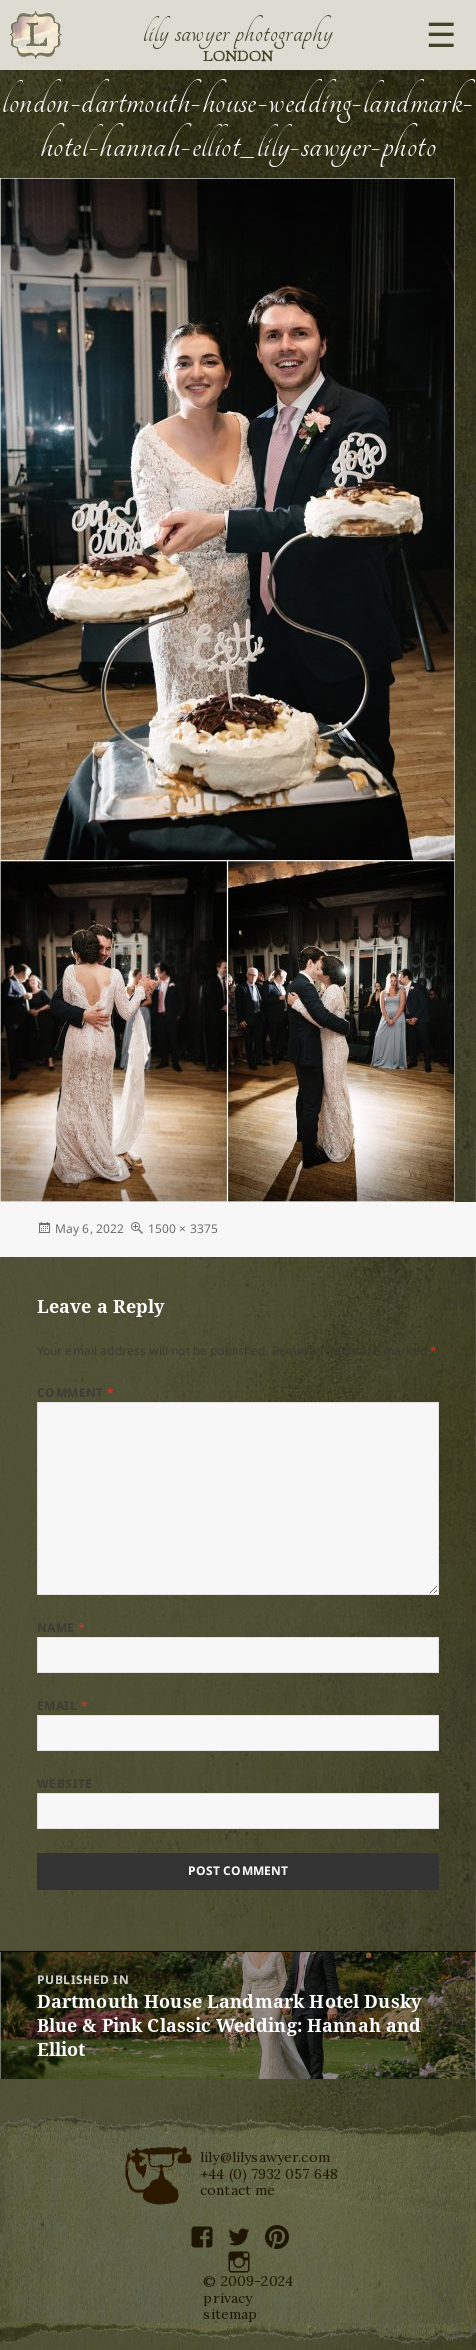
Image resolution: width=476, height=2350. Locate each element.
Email (62, 1705)
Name (61, 1627)
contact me (238, 2190)
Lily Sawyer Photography (238, 33)
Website (65, 1783)
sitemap (230, 2314)
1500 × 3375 (183, 1228)
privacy (227, 2298)
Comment (76, 1392)
